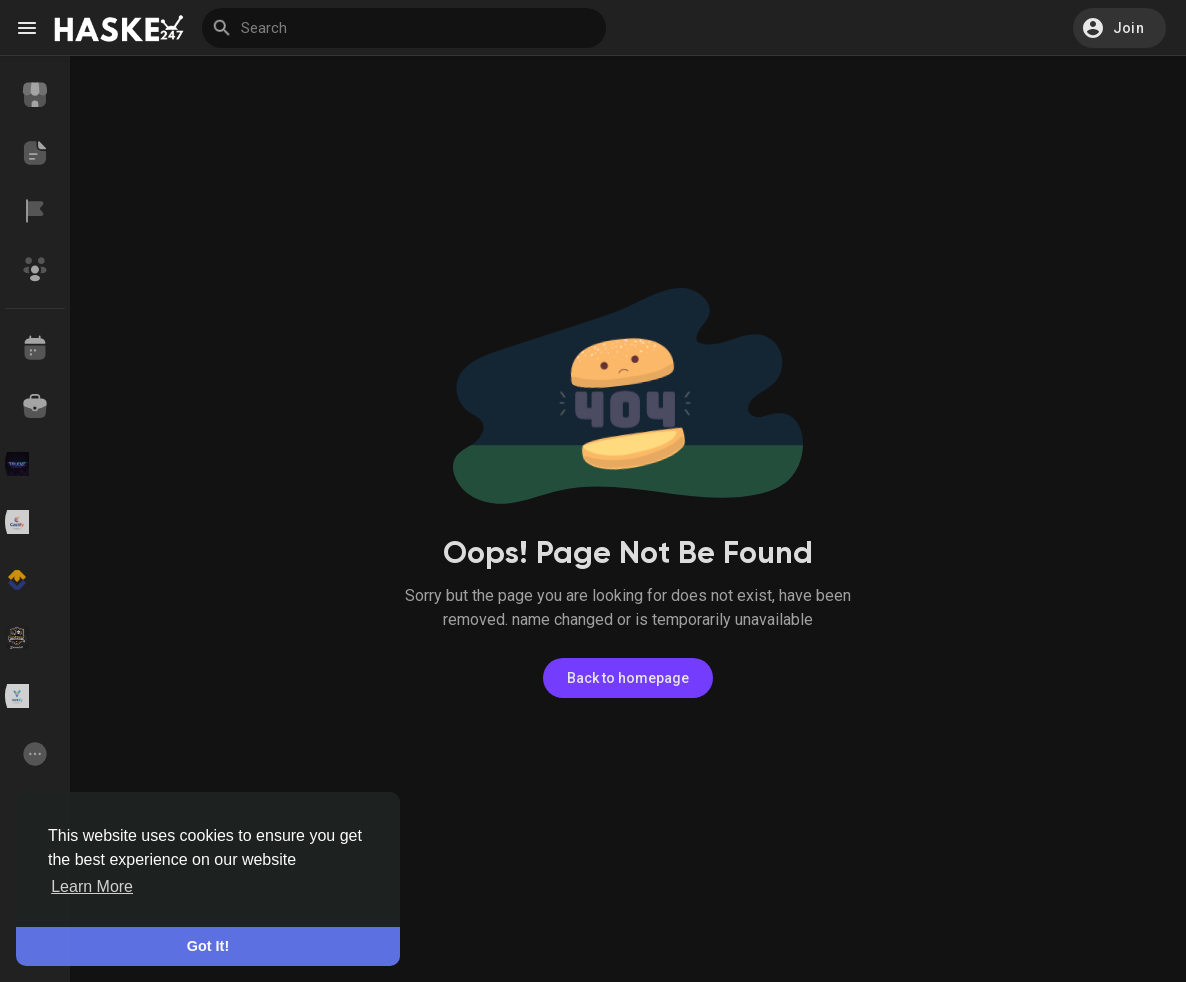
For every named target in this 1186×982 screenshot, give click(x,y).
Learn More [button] (92, 886)
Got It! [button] (208, 946)
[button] (1119, 28)
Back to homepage (628, 678)
